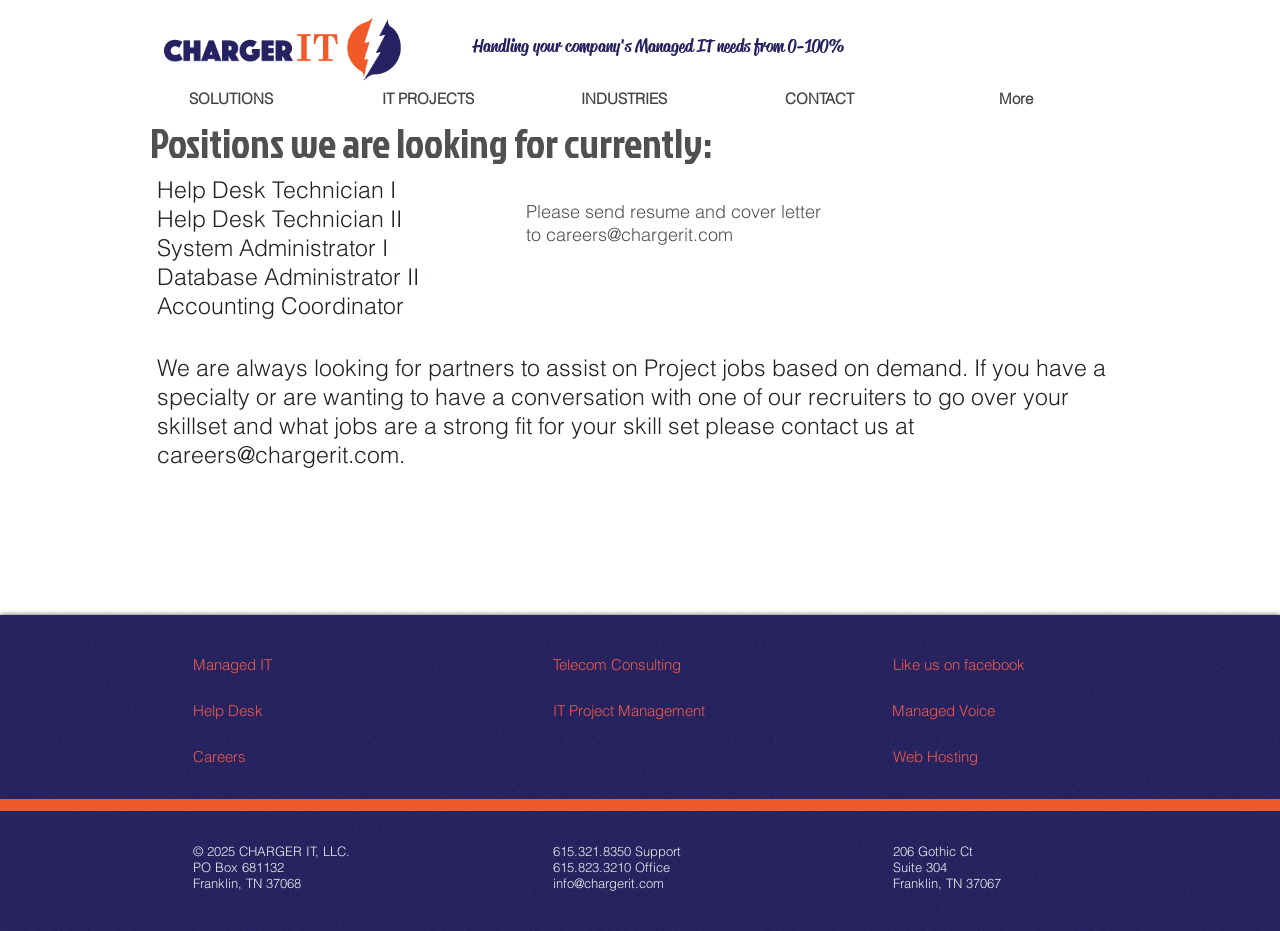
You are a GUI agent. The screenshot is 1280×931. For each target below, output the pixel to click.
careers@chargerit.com (639, 234)
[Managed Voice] (963, 710)
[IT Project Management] (631, 710)
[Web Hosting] (968, 756)
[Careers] (268, 756)
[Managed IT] (268, 664)
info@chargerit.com (608, 883)
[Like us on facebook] (982, 664)
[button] (231, 98)
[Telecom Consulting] (628, 664)
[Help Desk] (268, 710)
